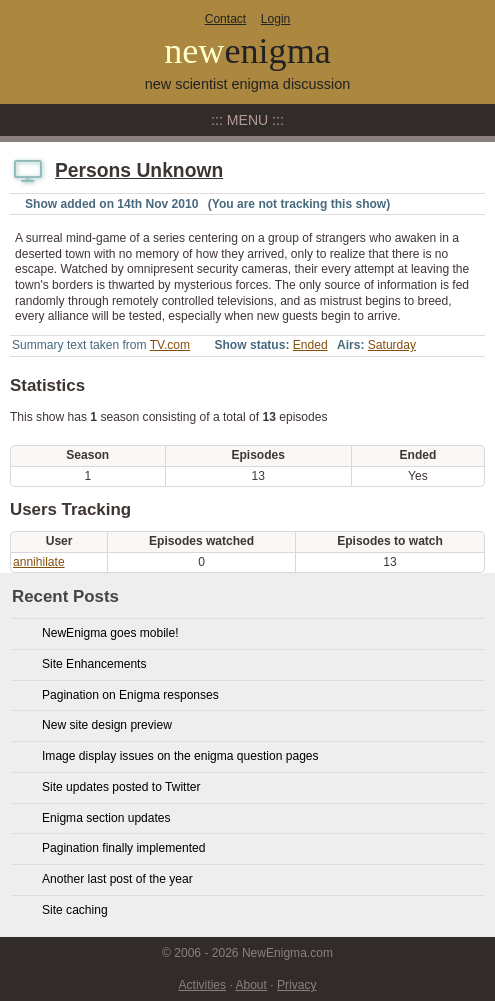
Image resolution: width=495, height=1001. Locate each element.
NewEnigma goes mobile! (110, 633)
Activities (203, 985)
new (247, 51)
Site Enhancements (94, 664)
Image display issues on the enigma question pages (180, 756)
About (250, 985)
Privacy (297, 985)
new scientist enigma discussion (248, 84)
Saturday (392, 345)
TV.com (170, 345)
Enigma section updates (106, 818)
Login (275, 19)
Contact (226, 19)
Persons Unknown (139, 170)
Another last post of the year (117, 879)
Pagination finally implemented (123, 848)
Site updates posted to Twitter (121, 787)
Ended (310, 345)
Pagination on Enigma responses (130, 695)
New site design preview (107, 725)
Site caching (75, 910)
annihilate (39, 562)
